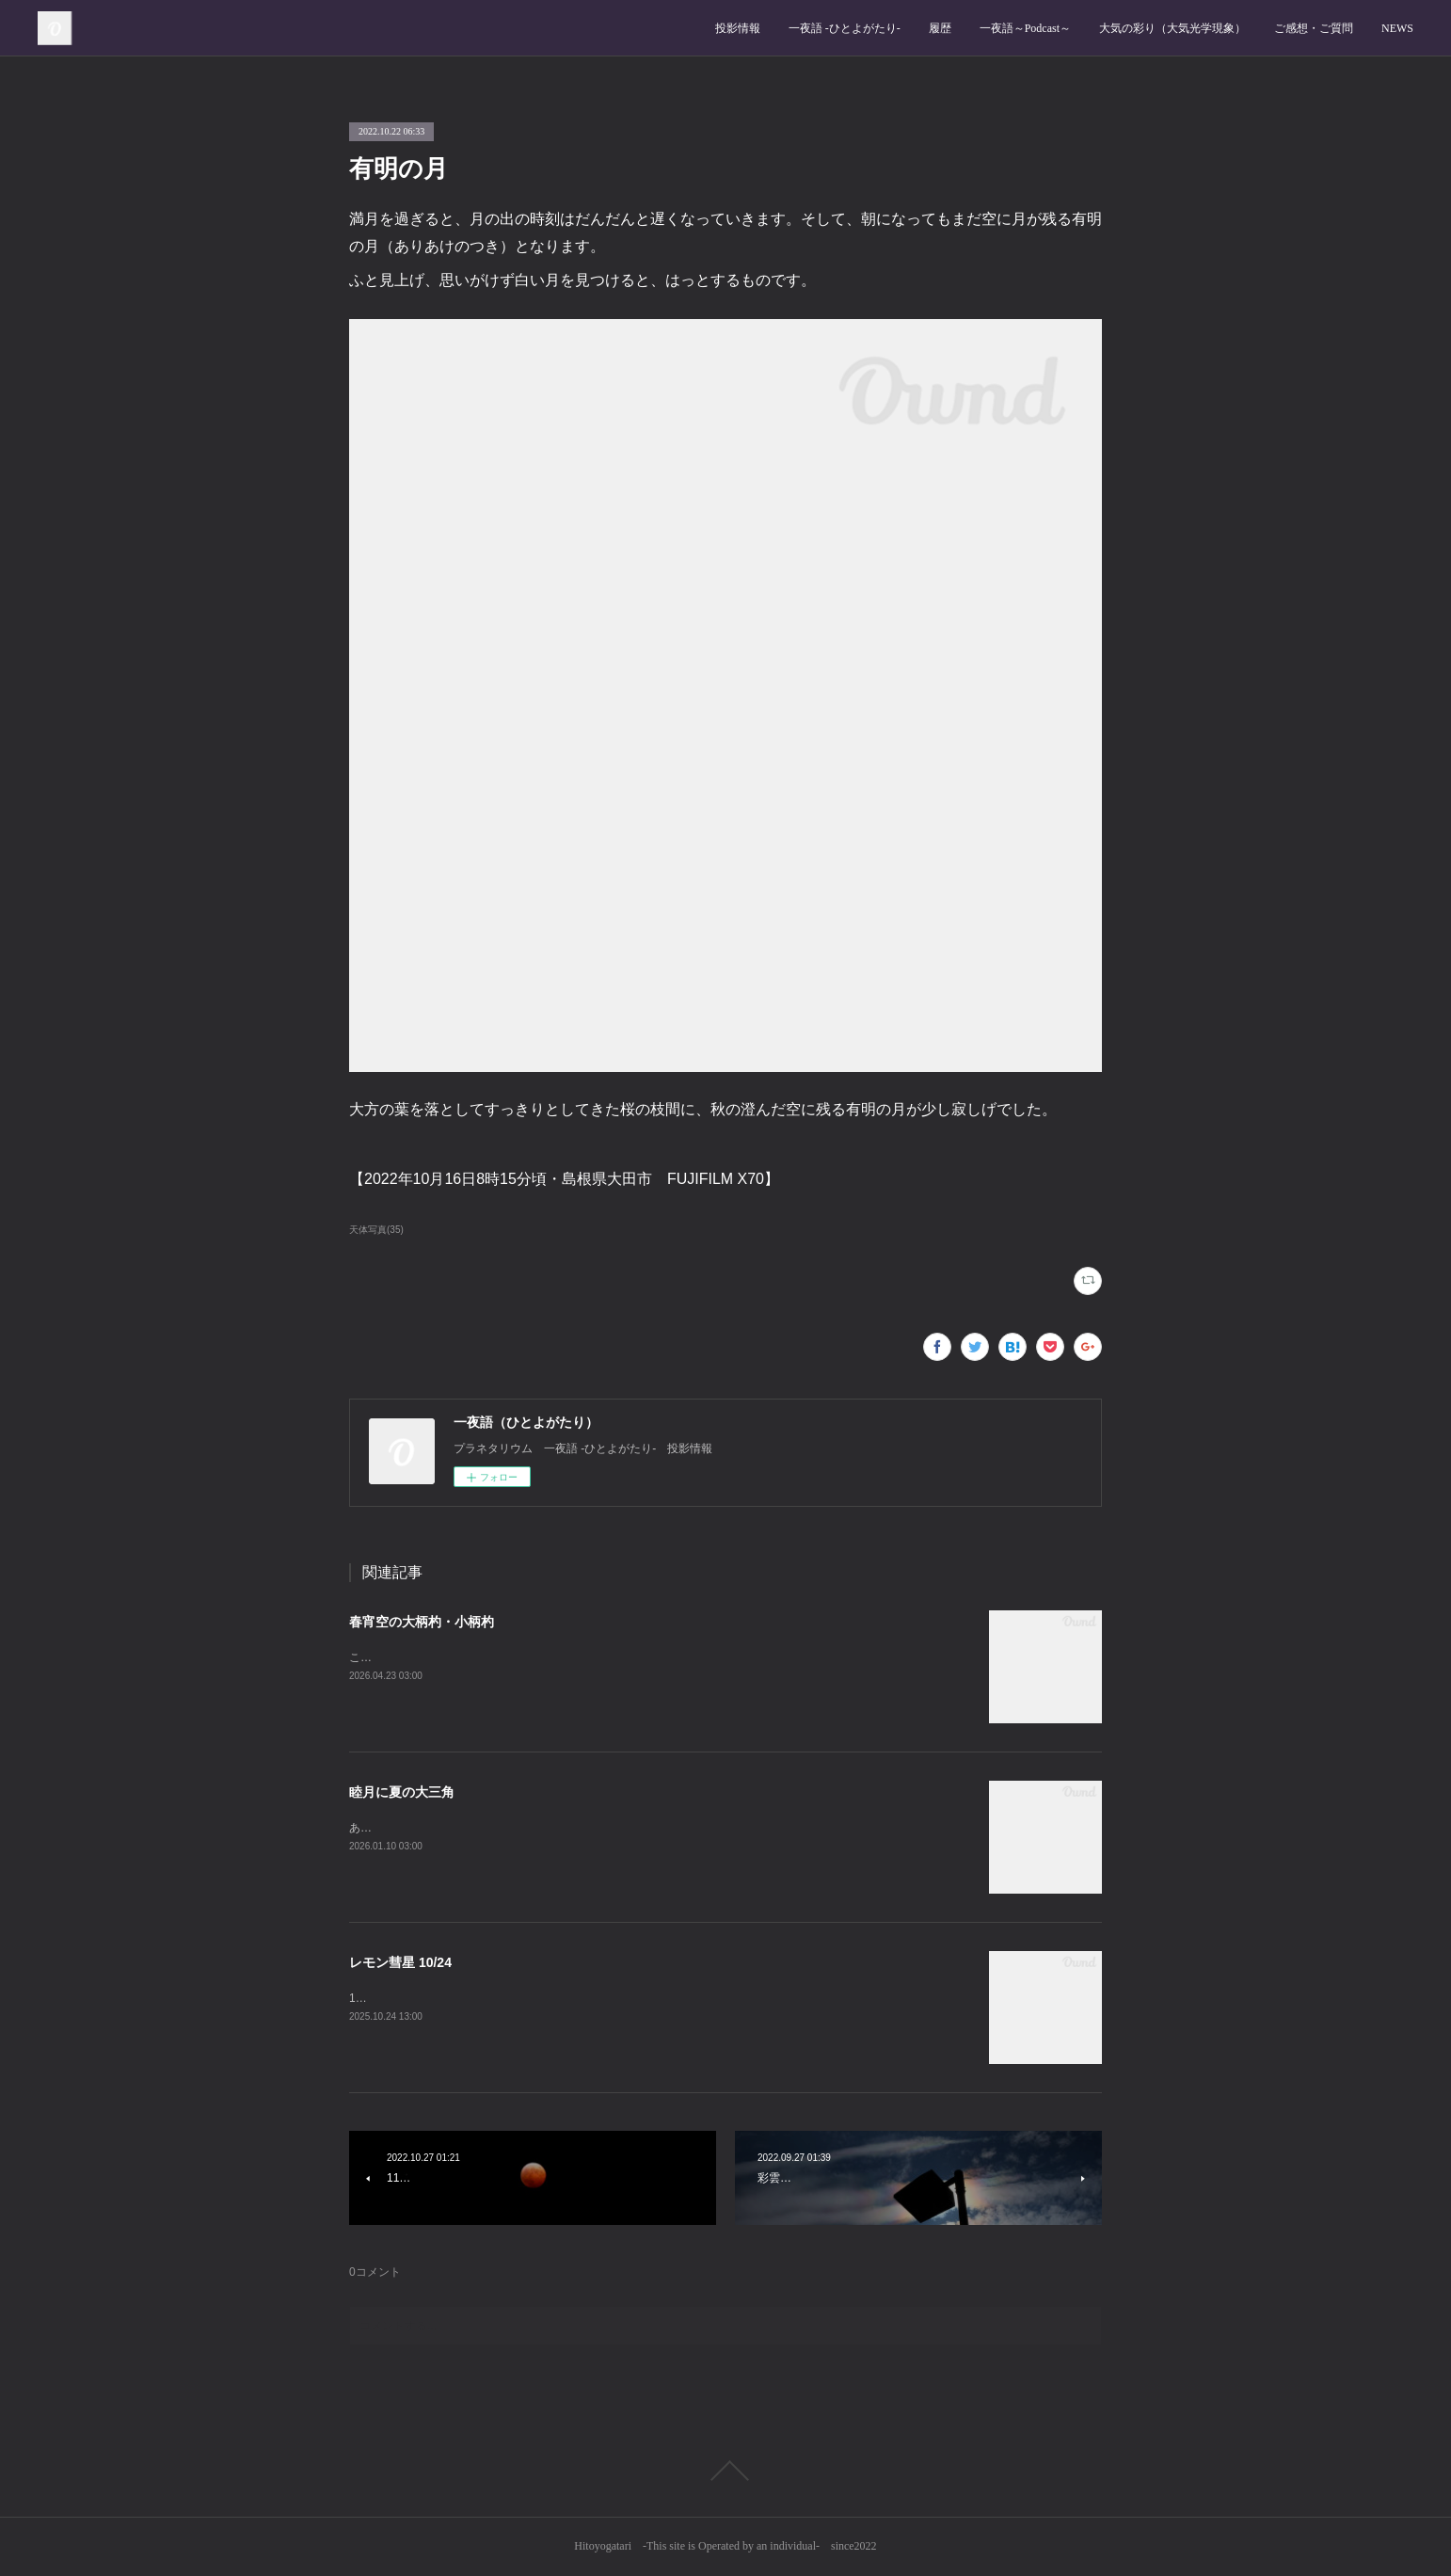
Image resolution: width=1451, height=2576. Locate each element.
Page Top (725, 2470)
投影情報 (737, 28)
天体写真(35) (376, 1229)
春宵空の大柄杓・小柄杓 (421, 1621)
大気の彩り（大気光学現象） (1172, 28)
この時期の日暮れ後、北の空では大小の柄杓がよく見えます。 (507, 1657)
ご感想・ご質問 (1313, 28)
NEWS (1397, 28)
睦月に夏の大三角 (401, 1792)
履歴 (940, 28)
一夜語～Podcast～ (1025, 28)
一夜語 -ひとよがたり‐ (845, 28)
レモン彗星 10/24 (400, 1962)
